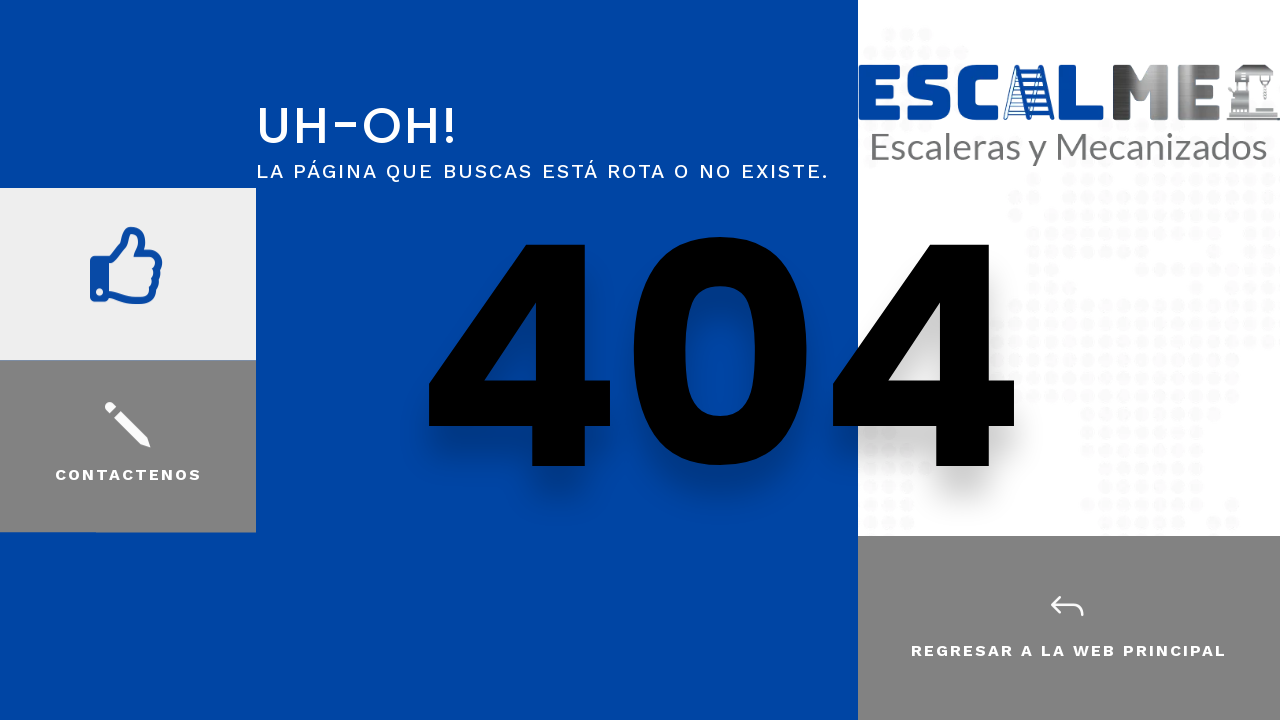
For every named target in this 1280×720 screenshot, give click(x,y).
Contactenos (128, 474)
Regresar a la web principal (1069, 650)
